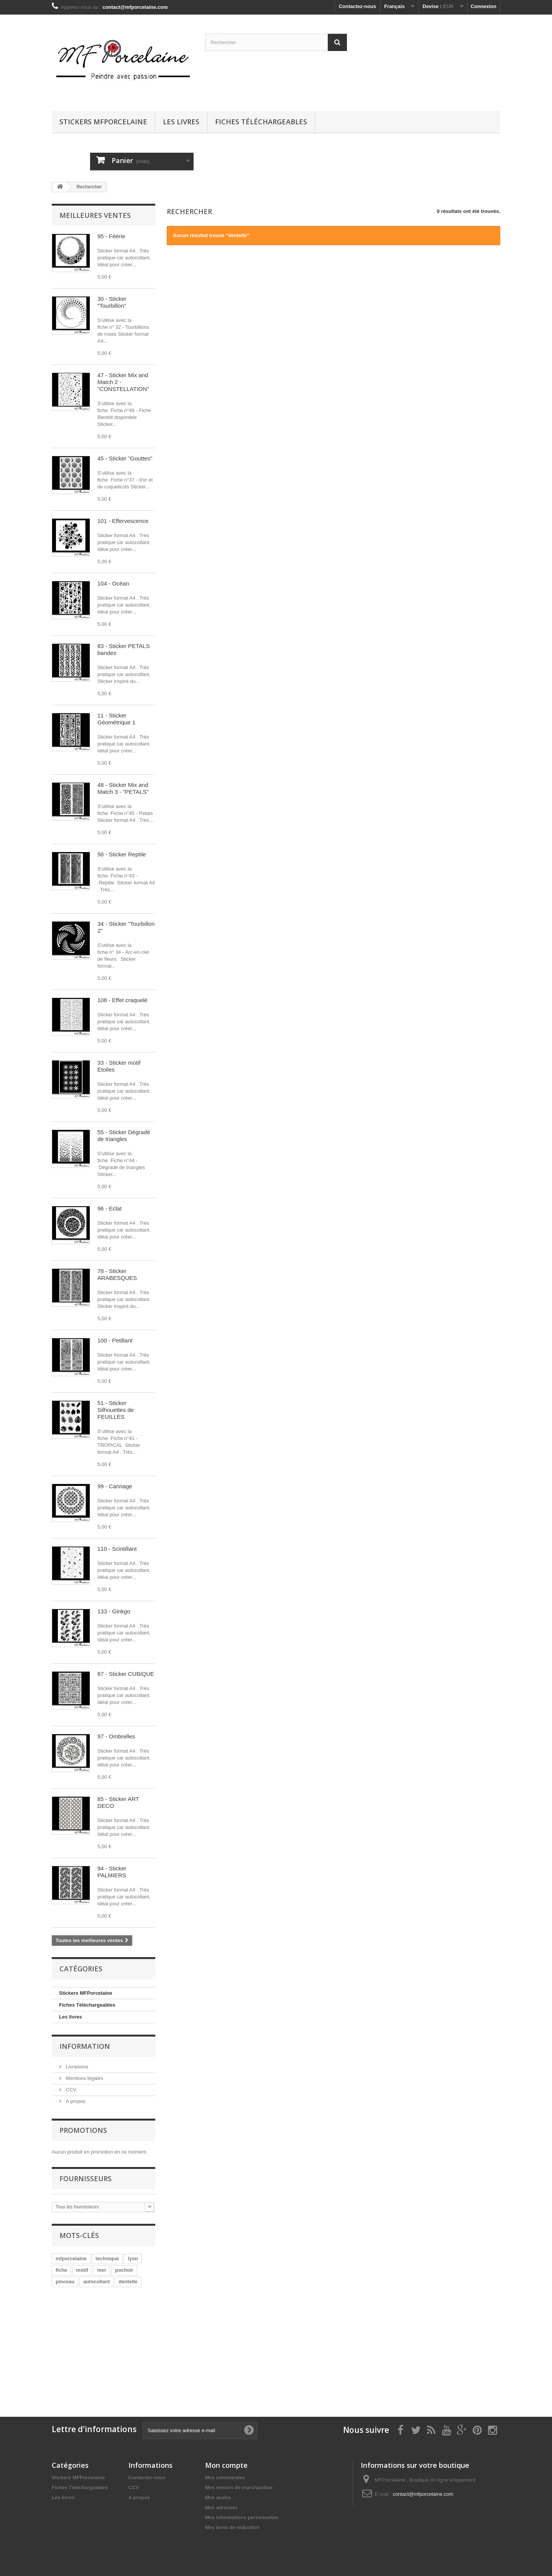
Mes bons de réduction (232, 2527)
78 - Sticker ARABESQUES (117, 1274)
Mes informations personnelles (241, 2517)
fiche (61, 2270)
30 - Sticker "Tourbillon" (112, 302)
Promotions (83, 2130)
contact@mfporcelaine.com (423, 2494)
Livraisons (76, 2067)
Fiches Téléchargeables (261, 121)
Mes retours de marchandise (239, 2487)
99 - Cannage (114, 1486)
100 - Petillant (115, 1340)
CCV (70, 2090)
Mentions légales (83, 2078)
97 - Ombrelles (116, 1736)
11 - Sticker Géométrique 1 (116, 719)
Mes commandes (225, 2477)
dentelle (127, 2281)
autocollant (96, 2281)
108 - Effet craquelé (122, 1000)
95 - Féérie (111, 236)
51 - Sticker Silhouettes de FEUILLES (115, 1410)
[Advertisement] (113, 2348)
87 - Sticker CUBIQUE (125, 1674)
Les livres (181, 121)
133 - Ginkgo (113, 1611)
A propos (74, 2101)
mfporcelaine (71, 2258)
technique (107, 2258)
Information (84, 2046)
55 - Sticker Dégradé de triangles (123, 1135)
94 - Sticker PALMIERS (112, 1871)
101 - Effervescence (122, 521)
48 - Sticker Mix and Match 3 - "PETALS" (123, 788)
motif (82, 2270)
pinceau (65, 2281)
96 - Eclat (109, 1208)
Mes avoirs (218, 2497)
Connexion (483, 6)
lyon (133, 2258)
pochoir (124, 2270)
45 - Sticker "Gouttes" (124, 458)
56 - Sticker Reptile (121, 854)
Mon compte (226, 2465)
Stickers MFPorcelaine (103, 121)
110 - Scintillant (117, 1548)
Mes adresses (221, 2507)
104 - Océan (113, 583)
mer (101, 2270)
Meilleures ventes (95, 215)
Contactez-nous (357, 6)
